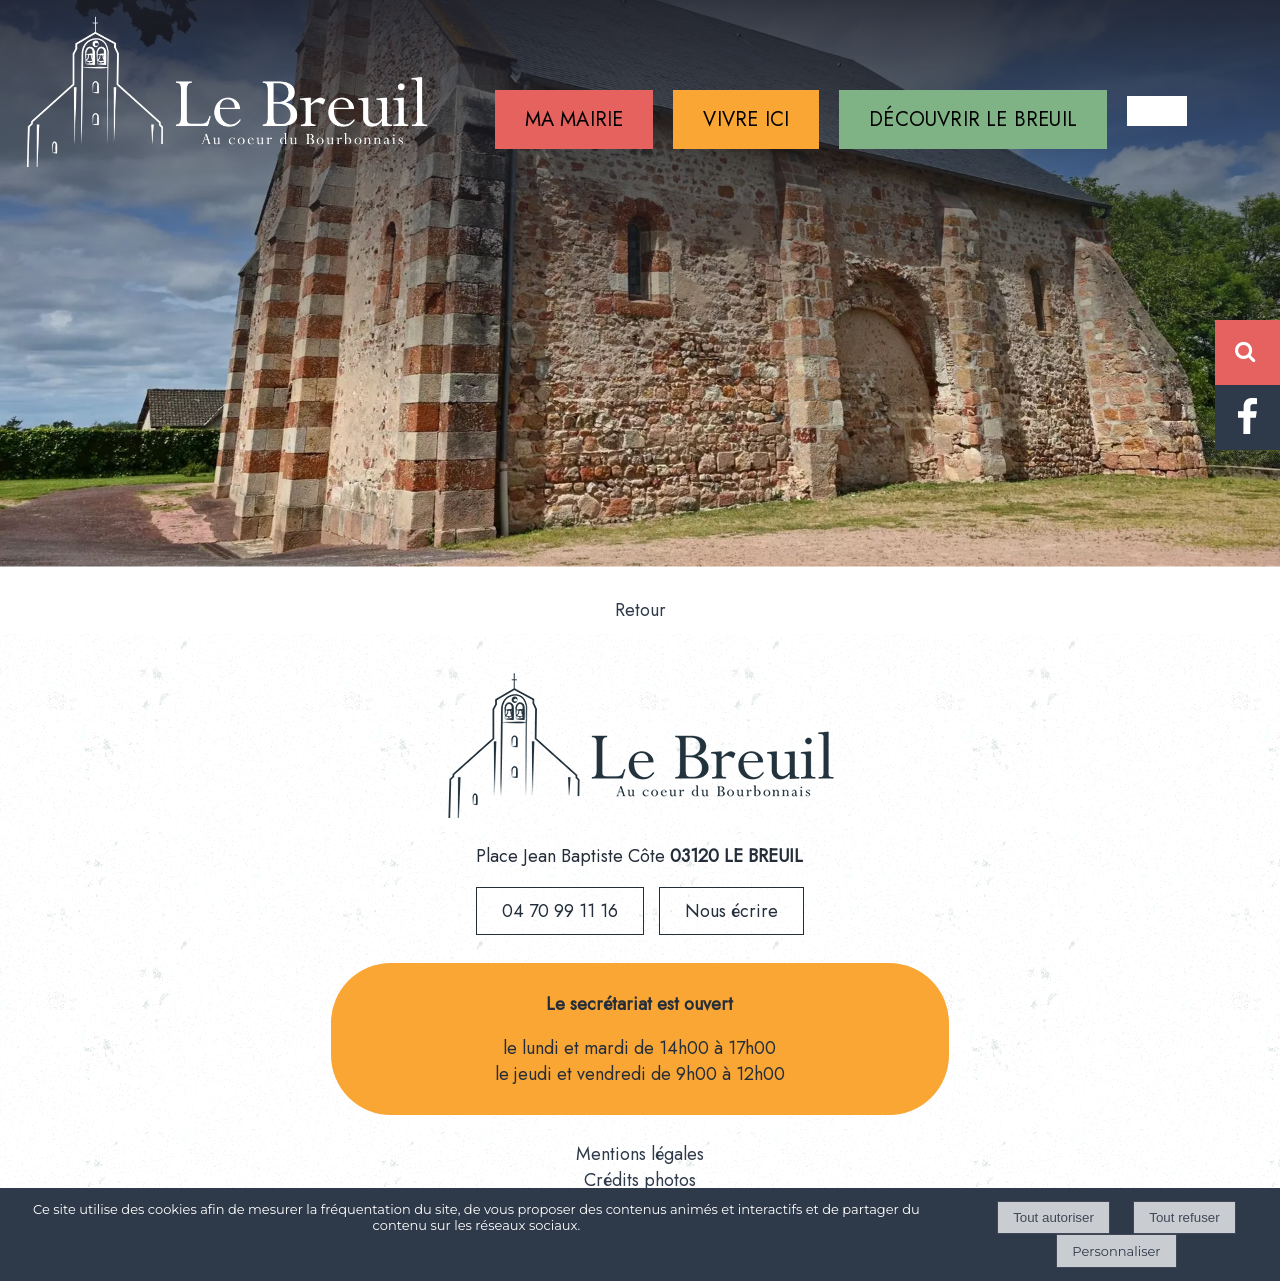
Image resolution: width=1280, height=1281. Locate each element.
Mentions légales (640, 1154)
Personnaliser (1116, 1251)
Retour (640, 610)
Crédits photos (640, 1180)
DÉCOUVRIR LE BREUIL (973, 119)
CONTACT (1157, 111)
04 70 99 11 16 (560, 911)
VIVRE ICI (746, 119)
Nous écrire (731, 911)
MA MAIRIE (574, 119)
